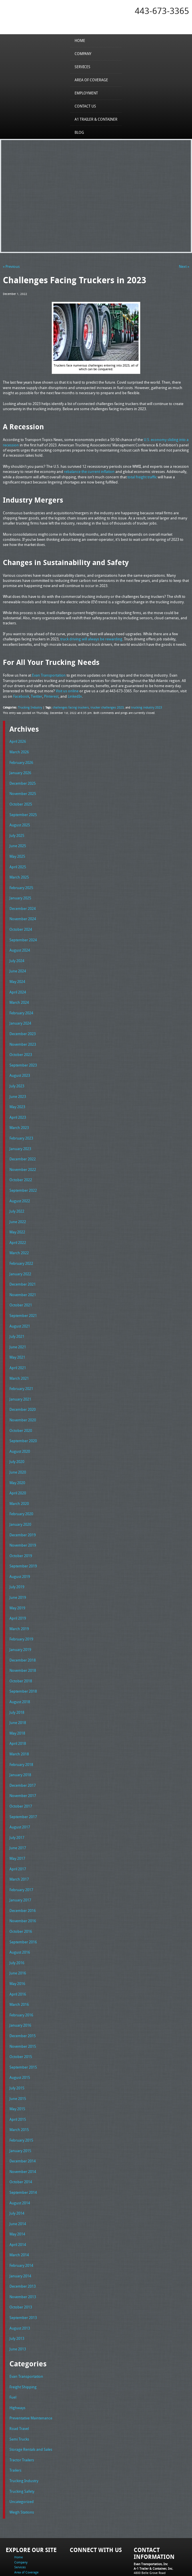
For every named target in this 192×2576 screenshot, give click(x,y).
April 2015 (17, 2080)
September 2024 (23, 932)
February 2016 (21, 1978)
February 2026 (21, 760)
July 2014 (16, 2171)
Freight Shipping (23, 2340)
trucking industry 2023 (141, 706)
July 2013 (16, 2293)
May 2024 (17, 973)
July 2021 (16, 1318)
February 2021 (21, 1369)
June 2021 (17, 1328)
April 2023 (17, 1105)
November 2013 (22, 2252)
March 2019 (19, 1602)
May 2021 (17, 1338)
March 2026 (19, 749)
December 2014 (22, 2120)
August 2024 (19, 942)
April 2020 (17, 1470)
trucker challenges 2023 (102, 706)
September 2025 (23, 811)
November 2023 (22, 1034)
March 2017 (19, 1846)
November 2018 (22, 1643)
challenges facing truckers (68, 706)
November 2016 (22, 1887)
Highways (17, 2360)
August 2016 (19, 1917)
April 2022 (17, 1227)
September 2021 (23, 1298)
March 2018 (19, 1724)
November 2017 (22, 1765)
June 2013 (17, 2303)
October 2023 (20, 1044)
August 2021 (19, 1308)
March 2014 (19, 2212)
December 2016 (22, 1876)
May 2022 (17, 1216)
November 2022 (22, 1156)
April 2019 (17, 1592)
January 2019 (20, 1623)
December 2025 (22, 780)
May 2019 (17, 1582)
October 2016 (20, 1897)
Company (83, 53)
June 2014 (17, 2181)
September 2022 (23, 1176)
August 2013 (19, 2283)
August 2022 (19, 1186)
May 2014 (17, 2191)
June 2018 (17, 1694)
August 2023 (19, 1064)
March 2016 (19, 1968)
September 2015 (23, 2029)
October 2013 (20, 2262)
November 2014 (22, 2130)
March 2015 (19, 2090)
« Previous (11, 266)
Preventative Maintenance (30, 2371)
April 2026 (17, 739)
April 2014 (17, 2201)
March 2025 (19, 871)
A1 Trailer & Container (96, 119)
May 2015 (17, 2069)
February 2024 (21, 1003)
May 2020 (17, 1460)
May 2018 (17, 1704)
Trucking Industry (29, 706)
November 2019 (22, 1521)
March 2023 (19, 1115)
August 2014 (19, 2161)
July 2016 (16, 1927)
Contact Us (85, 105)
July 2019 (16, 1562)
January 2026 (20, 770)
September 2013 (23, 2272)
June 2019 (17, 1572)
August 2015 (19, 2039)
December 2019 (22, 1511)
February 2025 (21, 882)
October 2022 (20, 1166)
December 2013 (22, 2242)
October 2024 (20, 922)
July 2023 (16, 1074)
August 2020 (19, 1430)
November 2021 (22, 1277)
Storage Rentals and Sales (30, 2401)
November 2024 (22, 912)
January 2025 (20, 892)
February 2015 (21, 2100)
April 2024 (17, 983)
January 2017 (20, 1866)
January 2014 (20, 2232)
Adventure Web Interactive (160, 2572)
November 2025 (22, 790)
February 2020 (21, 1491)
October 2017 (20, 1775)
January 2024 (20, 1014)
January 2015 (20, 2110)
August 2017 (19, 1795)
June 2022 (17, 1206)
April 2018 (17, 1714)
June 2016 (17, 1937)
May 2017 (17, 1826)
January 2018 (20, 1744)
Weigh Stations (21, 2462)
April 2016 (17, 1958)
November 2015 (22, 2009)
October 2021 (20, 1288)
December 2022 (22, 1145)
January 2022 (20, 1257)
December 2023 (22, 1024)
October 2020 (20, 1410)
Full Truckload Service (79, 2559)
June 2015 (17, 2059)
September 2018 (23, 1663)
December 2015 (22, 1998)
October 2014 (20, 2140)
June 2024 (17, 963)
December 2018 (22, 1633)
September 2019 (23, 1541)
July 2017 (16, 1805)
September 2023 (23, 1054)
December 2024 (22, 902)
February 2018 (21, 1734)
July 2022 (16, 1196)
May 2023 (17, 1095)
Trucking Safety (21, 2442)
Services (82, 66)
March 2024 (19, 993)
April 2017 (17, 1836)
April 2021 (17, 1348)
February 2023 (21, 1125)
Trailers (15, 2422)
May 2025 (17, 851)
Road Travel (19, 2381)
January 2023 (20, 1135)
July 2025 (16, 831)
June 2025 (17, 841)
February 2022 (21, 1247)
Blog (79, 132)
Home (80, 40)
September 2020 (23, 1419)
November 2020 (22, 1399)
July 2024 (16, 953)
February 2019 (21, 1613)
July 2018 (16, 1684)
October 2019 (20, 1531)
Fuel (12, 2350)
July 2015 (16, 2049)
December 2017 (22, 1755)
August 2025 (19, 820)
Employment (86, 92)
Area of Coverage (91, 79)
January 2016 (20, 1988)
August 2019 (19, 1552)
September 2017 (23, 1785)
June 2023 (17, 1085)
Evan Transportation (26, 2330)
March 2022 (19, 1237)
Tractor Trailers (21, 2411)
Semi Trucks (19, 2391)
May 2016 (17, 1947)
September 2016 (23, 1907)
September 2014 (23, 2151)
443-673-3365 (162, 11)
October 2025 (20, 800)
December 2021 (22, 1267)
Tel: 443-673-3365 (146, 2532)
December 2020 (22, 1389)
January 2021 (20, 1379)
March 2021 (19, 1359)
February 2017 (21, 1856)
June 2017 (17, 1815)
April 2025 (17, 861)
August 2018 (19, 1673)
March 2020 (19, 1481)
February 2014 (21, 2222)
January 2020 (20, 1501)
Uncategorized (21, 2452)
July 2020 (16, 1440)
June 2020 (17, 1450)
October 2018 (20, 1653)
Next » (184, 266)
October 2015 (20, 2018)
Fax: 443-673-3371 (147, 2536)
